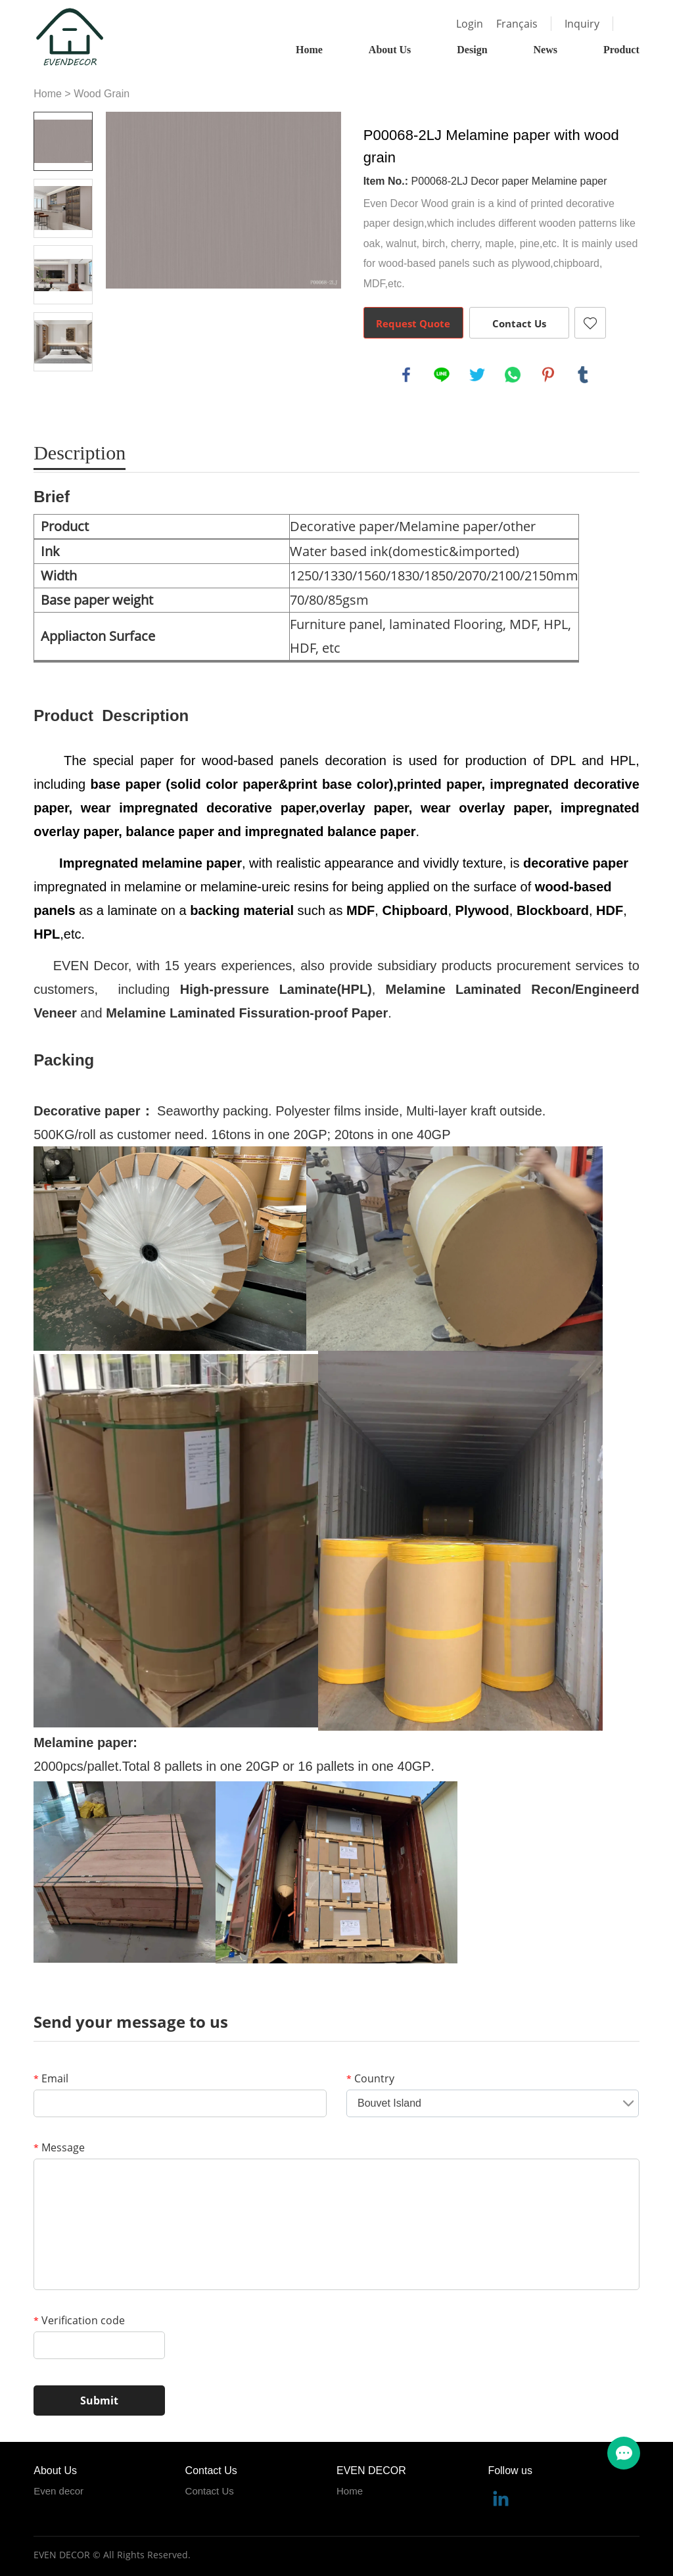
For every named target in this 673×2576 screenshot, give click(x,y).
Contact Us (519, 323)
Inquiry (582, 23)
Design (472, 49)
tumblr (583, 375)
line (442, 375)
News (545, 49)
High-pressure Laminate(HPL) (276, 989)
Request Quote (413, 323)
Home (309, 49)
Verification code (79, 2320)
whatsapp (512, 375)
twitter (477, 375)
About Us (390, 49)
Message (59, 2147)
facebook (406, 375)
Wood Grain (101, 93)
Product (621, 49)
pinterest (548, 375)
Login (469, 23)
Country (370, 2078)
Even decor (58, 2490)
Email (51, 2078)
